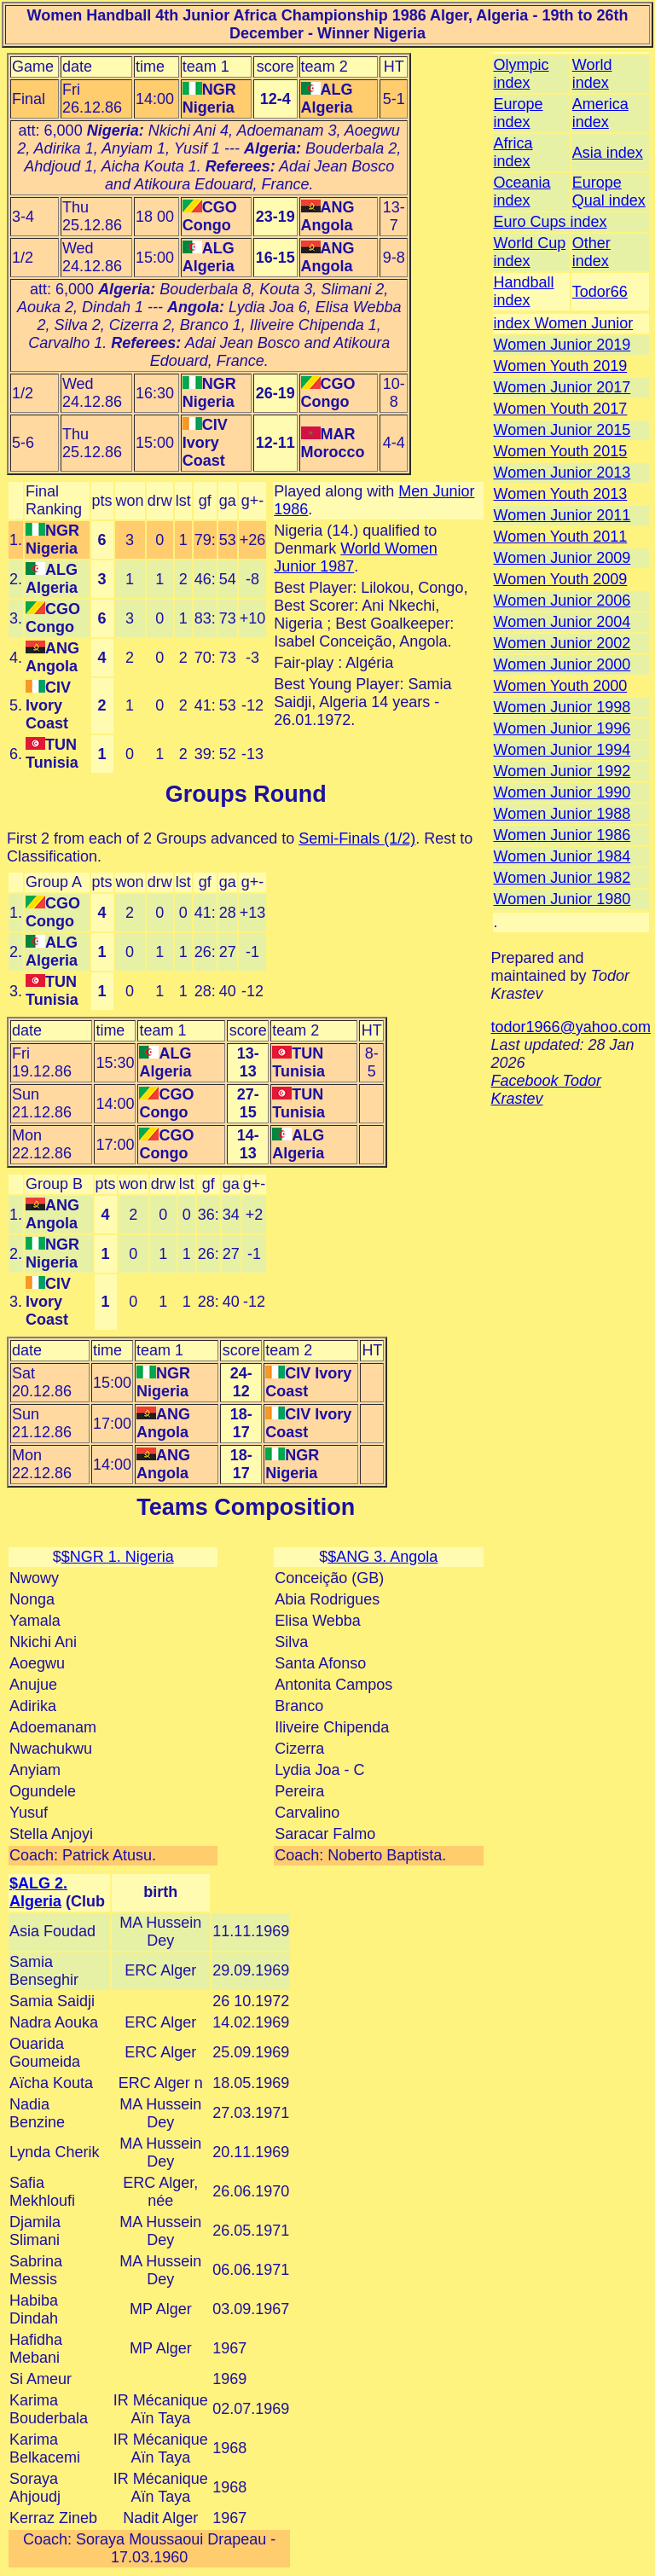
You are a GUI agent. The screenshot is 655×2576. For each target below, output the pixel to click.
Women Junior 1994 (562, 749)
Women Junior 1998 (562, 707)
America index (600, 113)
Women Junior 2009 (562, 557)
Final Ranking (54, 500)
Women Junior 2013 (562, 472)
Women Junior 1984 (562, 856)
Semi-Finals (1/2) (357, 838)
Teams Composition (245, 1507)
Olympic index (521, 73)
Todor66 (600, 291)
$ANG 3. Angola (383, 1556)
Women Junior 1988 (562, 813)
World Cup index (530, 252)
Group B (54, 1183)
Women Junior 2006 (562, 600)
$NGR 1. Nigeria (117, 1556)
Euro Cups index (550, 221)
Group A (54, 882)
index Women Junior (564, 323)
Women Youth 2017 (561, 408)
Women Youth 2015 (561, 451)
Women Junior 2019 (562, 344)
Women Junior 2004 (562, 621)
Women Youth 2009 (561, 579)
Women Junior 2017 (562, 387)
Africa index (513, 152)
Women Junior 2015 (562, 429)
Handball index (524, 291)
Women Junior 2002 (562, 643)
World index (592, 73)
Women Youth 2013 (561, 493)
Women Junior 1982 (562, 877)
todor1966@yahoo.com (571, 1027)
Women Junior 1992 (562, 771)
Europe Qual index (609, 191)
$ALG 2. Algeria (38, 1892)
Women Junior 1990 (562, 792)
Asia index (607, 152)
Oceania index (522, 191)
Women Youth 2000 (561, 685)
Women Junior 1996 (562, 728)
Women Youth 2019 (561, 365)
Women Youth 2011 (561, 536)
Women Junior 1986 (562, 835)
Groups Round (246, 794)
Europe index (518, 113)
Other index (591, 252)
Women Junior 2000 (562, 664)
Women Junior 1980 (562, 899)
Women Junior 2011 (562, 515)
